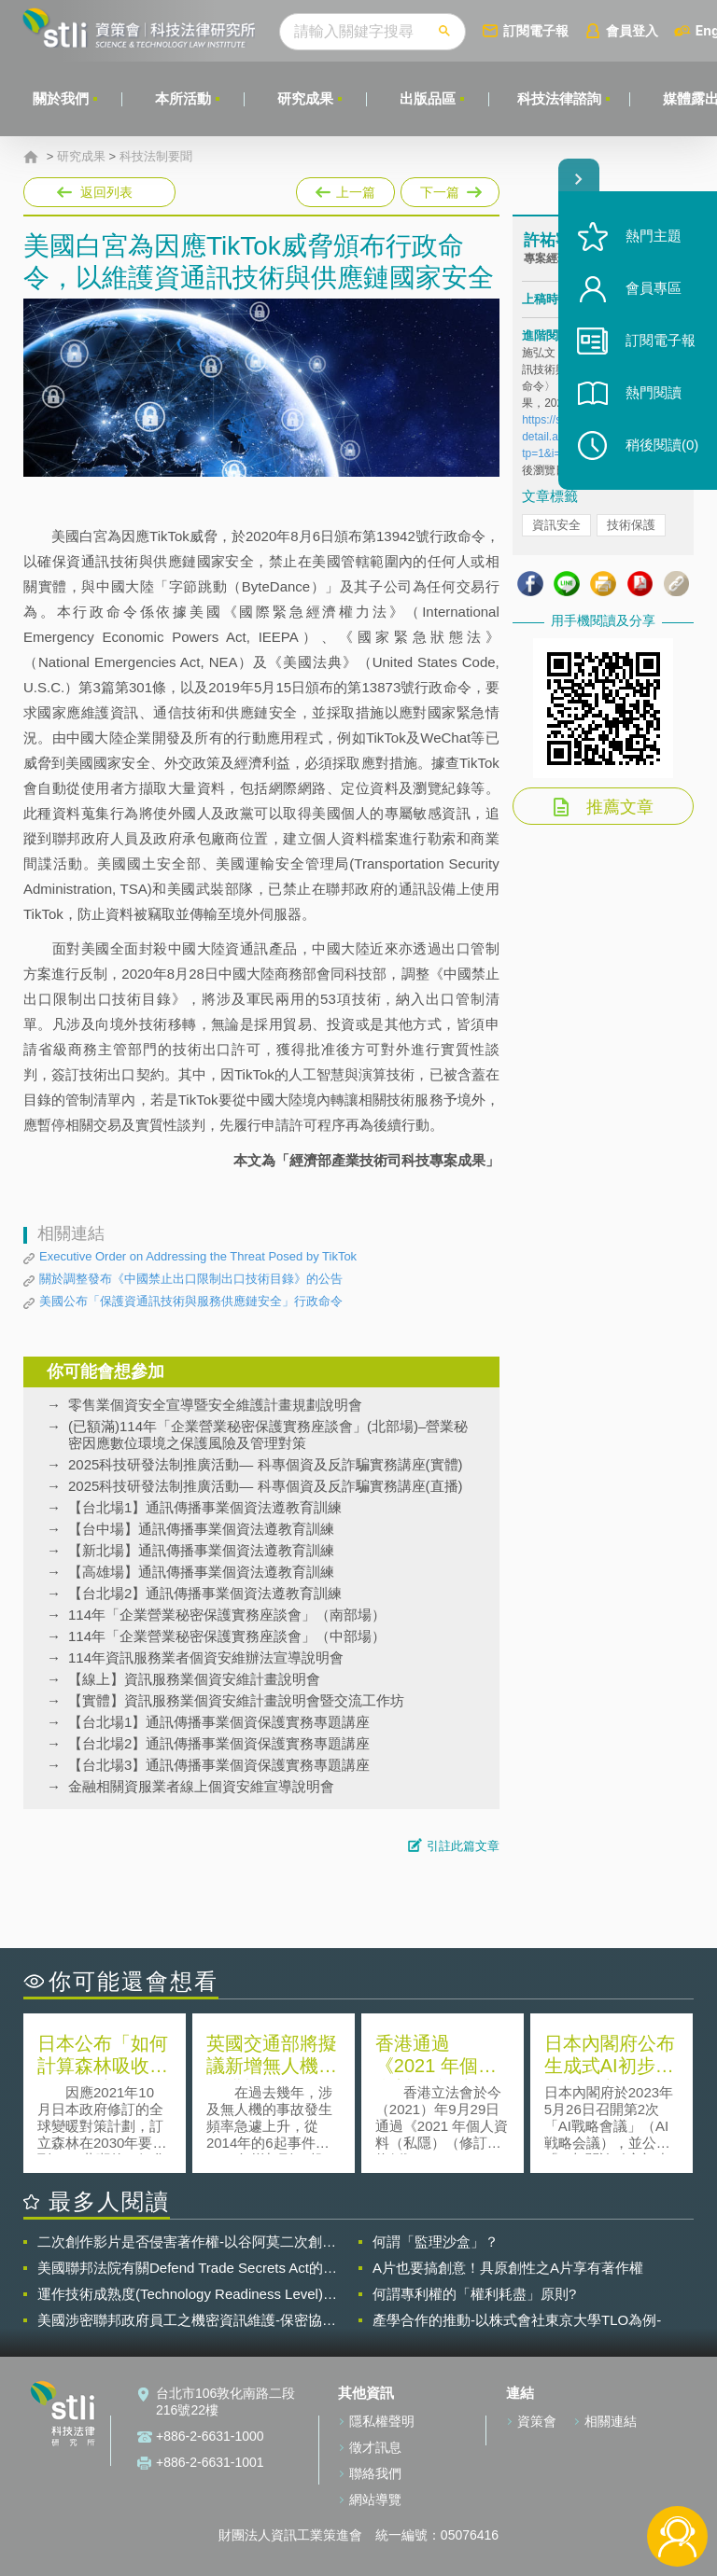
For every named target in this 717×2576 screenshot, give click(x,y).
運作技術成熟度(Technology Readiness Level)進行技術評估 (187, 2294)
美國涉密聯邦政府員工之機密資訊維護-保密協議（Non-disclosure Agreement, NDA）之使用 (186, 2320)
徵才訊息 (375, 2447)
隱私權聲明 (382, 2421)
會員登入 (632, 30)
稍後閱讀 (662, 445)
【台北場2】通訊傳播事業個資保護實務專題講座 (219, 1743)
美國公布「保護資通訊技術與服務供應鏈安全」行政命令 (191, 1301)
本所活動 (183, 98)
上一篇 (345, 188)
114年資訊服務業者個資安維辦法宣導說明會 (206, 1657)
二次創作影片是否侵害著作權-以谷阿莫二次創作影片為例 (186, 2242)
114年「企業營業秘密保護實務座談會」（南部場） (227, 1614)
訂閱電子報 (536, 30)
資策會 (536, 2421)
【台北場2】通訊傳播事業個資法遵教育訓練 (205, 1593)
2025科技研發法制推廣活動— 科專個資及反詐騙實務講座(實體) (265, 1464)
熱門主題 (654, 236)
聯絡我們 (375, 2473)
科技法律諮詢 (559, 98)
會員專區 (654, 288)
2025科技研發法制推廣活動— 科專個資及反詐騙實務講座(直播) (265, 1486)
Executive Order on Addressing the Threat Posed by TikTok (198, 1256)
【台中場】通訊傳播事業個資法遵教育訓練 (201, 1529)
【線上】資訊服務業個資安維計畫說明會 (194, 1679)
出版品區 (428, 98)
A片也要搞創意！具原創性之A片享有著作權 (508, 2268)
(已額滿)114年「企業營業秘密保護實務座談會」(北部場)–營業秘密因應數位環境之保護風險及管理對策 (268, 1434)
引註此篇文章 (463, 1846)
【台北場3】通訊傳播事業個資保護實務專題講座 (219, 1765)
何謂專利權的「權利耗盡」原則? (474, 2294)
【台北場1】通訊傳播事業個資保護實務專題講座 (219, 1722)
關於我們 (61, 98)
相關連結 (610, 2421)
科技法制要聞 (156, 156)
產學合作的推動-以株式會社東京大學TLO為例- (517, 2320)
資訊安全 (556, 525)
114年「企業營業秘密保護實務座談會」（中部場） (227, 1636)
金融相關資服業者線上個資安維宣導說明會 (201, 1786)
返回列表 (106, 192)
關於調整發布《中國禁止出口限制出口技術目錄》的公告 (191, 1279)
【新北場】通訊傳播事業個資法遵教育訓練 (201, 1550)
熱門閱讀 (654, 392)
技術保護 (631, 525)
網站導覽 (375, 2499)
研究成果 (305, 98)
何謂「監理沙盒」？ (436, 2241)
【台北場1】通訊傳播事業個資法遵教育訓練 (205, 1507)
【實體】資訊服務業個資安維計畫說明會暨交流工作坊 (236, 1700)
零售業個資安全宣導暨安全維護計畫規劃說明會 (215, 1405)
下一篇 (449, 188)
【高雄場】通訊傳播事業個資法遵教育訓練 (201, 1572)
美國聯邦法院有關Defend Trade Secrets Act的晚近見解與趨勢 (187, 2268)
